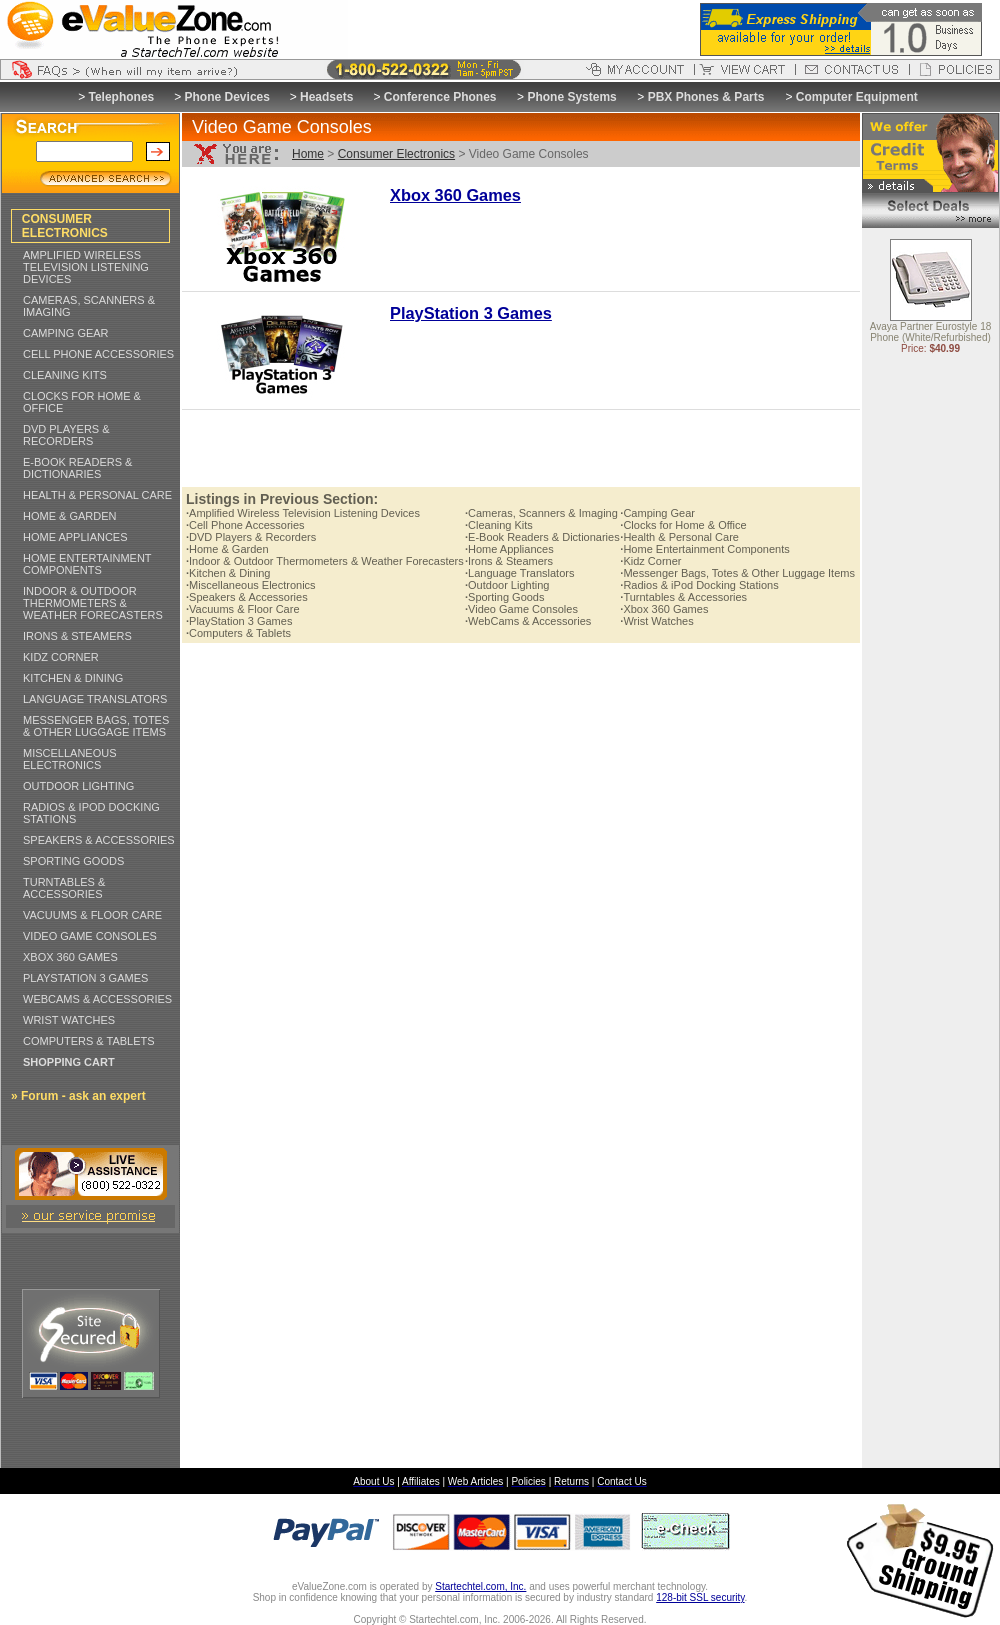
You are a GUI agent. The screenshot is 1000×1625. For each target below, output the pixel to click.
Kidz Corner (650, 561)
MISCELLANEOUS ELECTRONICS (70, 759)
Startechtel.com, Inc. (480, 1586)
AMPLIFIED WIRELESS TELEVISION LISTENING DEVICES (86, 267)
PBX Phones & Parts (706, 97)
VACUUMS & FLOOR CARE (92, 915)
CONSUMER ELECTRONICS (65, 226)
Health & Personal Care (679, 537)
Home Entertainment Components (704, 549)
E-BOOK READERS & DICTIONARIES (77, 468)
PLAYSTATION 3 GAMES (85, 978)
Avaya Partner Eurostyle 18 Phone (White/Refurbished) (931, 333)
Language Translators (519, 573)
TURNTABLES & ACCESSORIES (64, 888)
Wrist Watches (656, 621)
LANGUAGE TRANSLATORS (95, 699)
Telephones (122, 97)
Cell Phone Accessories (245, 525)
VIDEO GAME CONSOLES (90, 936)
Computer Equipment (857, 97)
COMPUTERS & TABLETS (89, 1041)
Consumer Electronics (396, 154)
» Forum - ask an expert (78, 1096)
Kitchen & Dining (228, 573)
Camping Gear (657, 513)
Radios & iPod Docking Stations (699, 585)
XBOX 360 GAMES (70, 957)
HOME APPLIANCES (75, 537)
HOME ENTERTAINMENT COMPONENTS (87, 564)
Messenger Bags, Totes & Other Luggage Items (737, 573)
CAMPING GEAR (66, 333)
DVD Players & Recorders (251, 537)
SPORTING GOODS (73, 861)
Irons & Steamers (509, 561)
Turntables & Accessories (683, 597)
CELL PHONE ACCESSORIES (98, 354)
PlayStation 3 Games (239, 621)
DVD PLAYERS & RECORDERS (66, 435)
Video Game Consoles (521, 609)
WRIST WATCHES (69, 1020)
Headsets (326, 97)
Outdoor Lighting (507, 585)
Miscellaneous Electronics (251, 585)
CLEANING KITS (65, 375)
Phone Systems (571, 97)
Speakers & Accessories (247, 597)
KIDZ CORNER (61, 657)
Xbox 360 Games (664, 609)
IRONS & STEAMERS (77, 636)
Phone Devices (227, 97)
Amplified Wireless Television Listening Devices (303, 513)
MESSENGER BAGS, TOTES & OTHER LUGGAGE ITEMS (96, 726)
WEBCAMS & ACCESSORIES (97, 999)
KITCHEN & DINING (73, 678)
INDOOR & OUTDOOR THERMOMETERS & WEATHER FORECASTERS (93, 603)
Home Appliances (509, 549)
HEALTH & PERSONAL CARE (97, 495)
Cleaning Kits (499, 525)
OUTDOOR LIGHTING (78, 786)
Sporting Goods (505, 597)
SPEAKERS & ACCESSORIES (99, 840)
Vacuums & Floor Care (243, 609)
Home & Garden (227, 549)
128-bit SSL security (700, 1597)
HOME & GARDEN (70, 516)
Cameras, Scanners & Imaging (541, 513)
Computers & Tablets (238, 633)
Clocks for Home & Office (683, 525)
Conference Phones (440, 97)
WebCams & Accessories (528, 621)
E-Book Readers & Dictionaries (542, 537)
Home (308, 154)
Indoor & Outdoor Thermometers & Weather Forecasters (325, 561)
